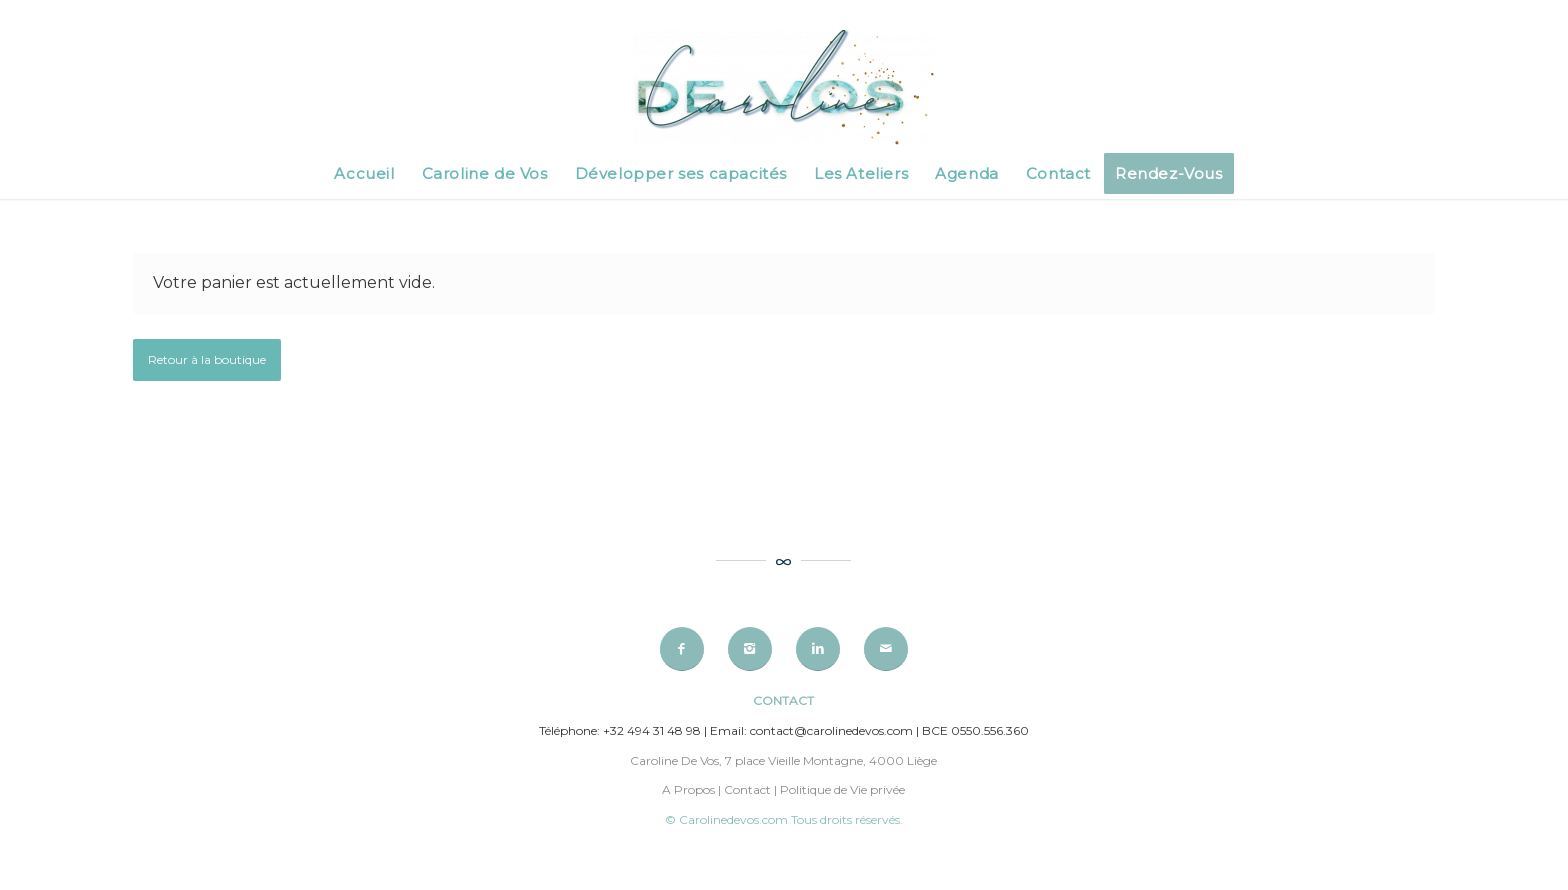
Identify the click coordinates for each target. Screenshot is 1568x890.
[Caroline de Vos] (784, 89)
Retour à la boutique (207, 359)
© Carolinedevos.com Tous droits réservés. (784, 819)
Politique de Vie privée (842, 789)
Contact (747, 789)
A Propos (688, 789)
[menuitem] (364, 174)
